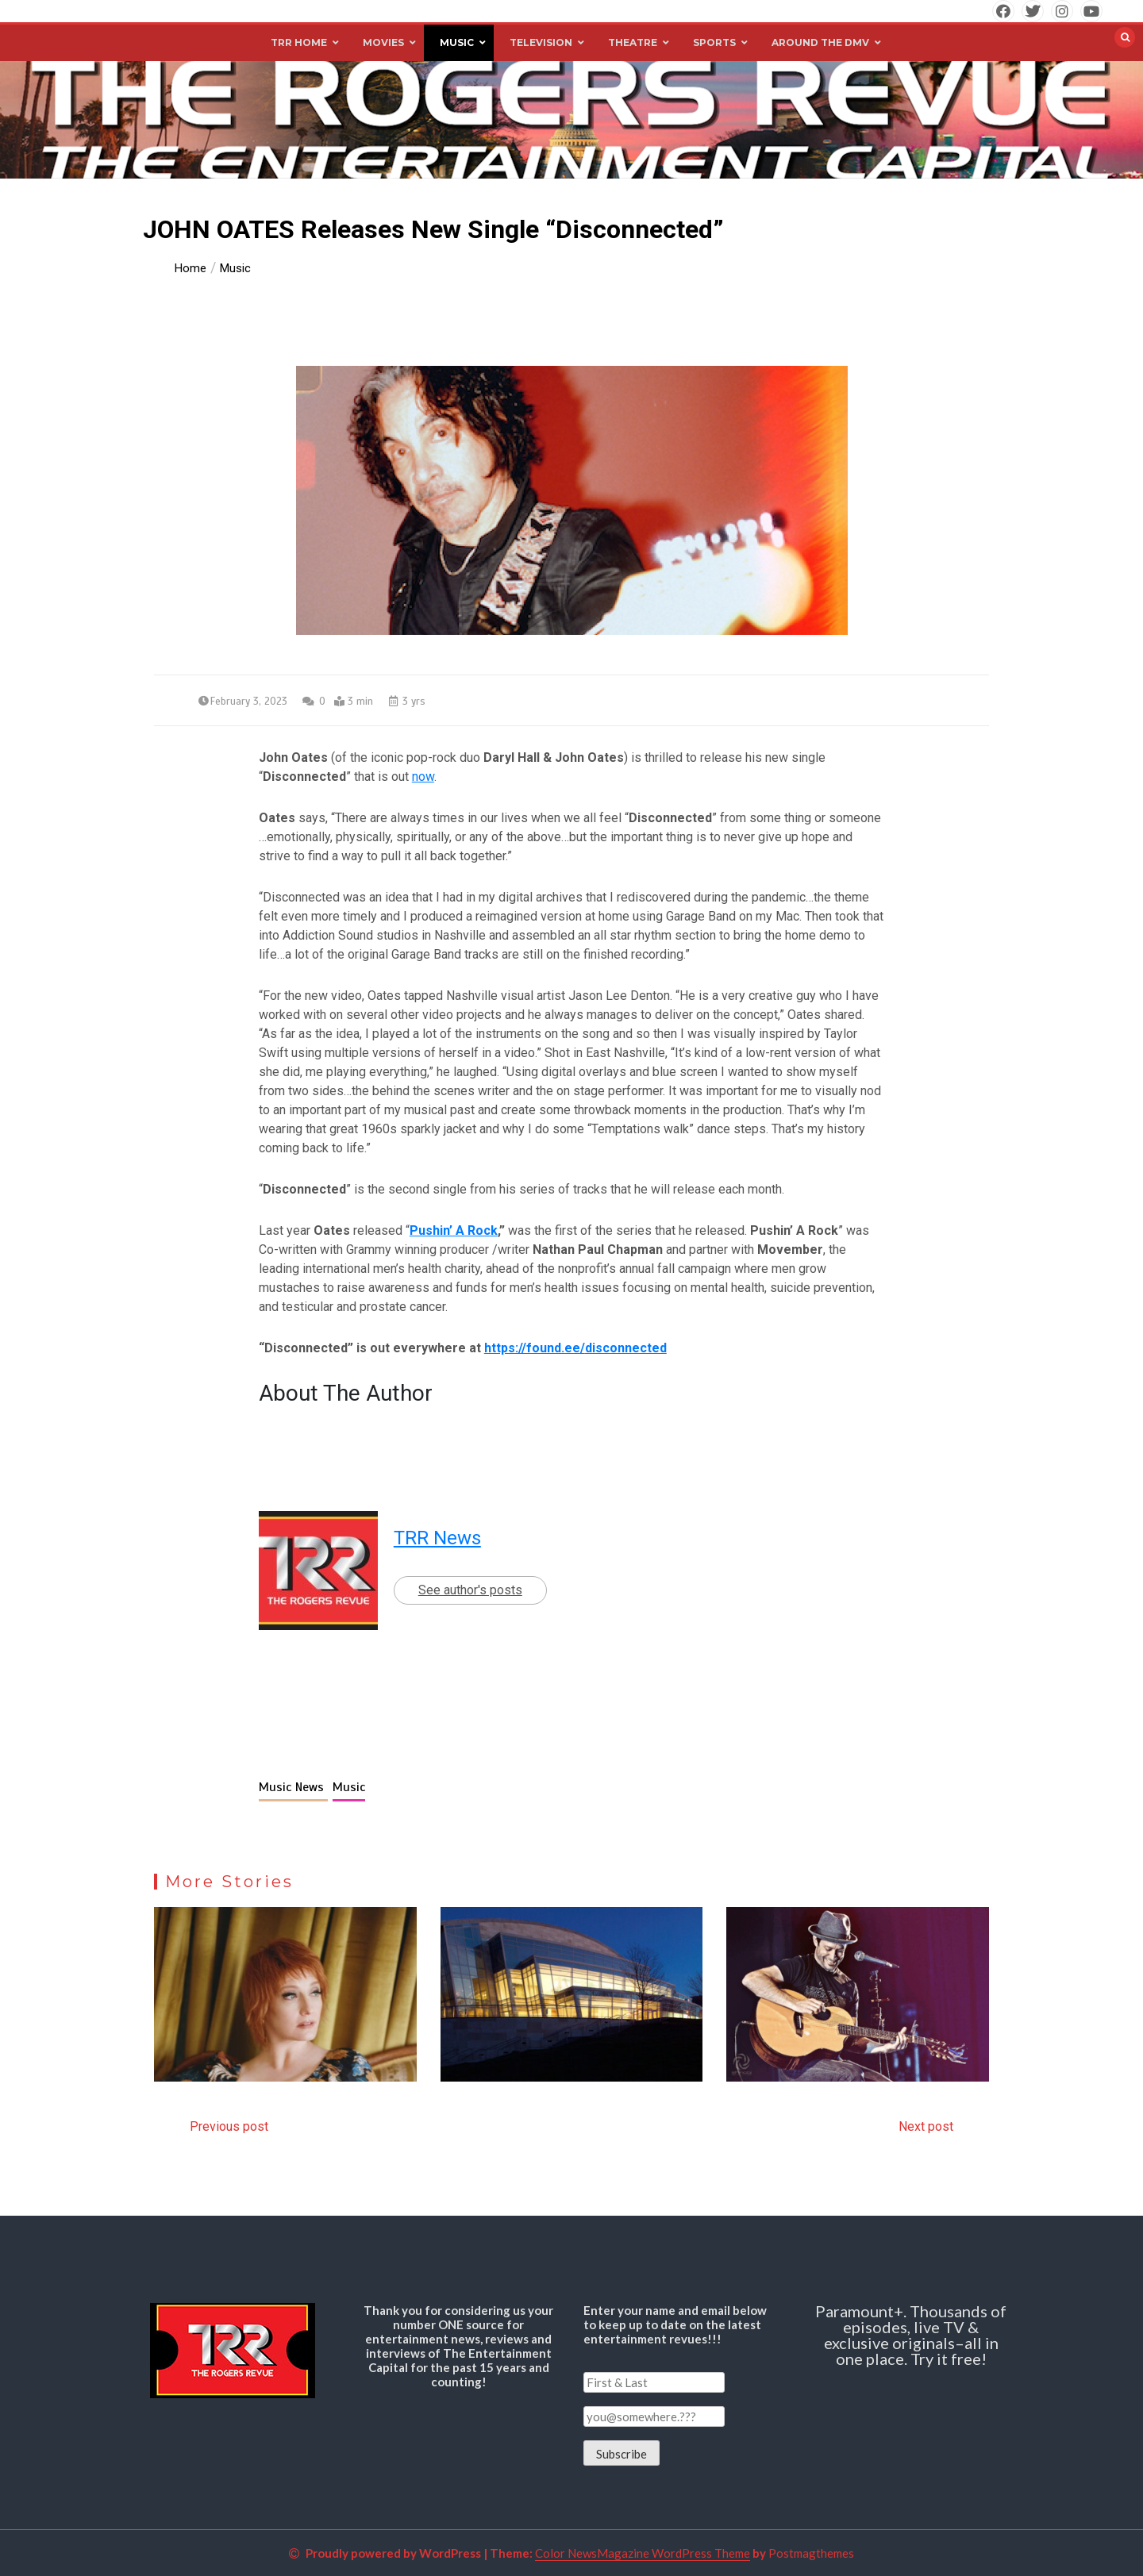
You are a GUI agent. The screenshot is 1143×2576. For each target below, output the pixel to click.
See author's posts (470, 1590)
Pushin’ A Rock (454, 1230)
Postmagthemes (811, 2553)
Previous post (229, 2126)
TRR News (437, 1538)
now (423, 776)
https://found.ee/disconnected (575, 1347)
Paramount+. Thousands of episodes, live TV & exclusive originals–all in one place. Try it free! (910, 2334)
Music (349, 1787)
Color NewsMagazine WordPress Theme (642, 2553)
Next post (926, 2126)
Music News (293, 1787)
